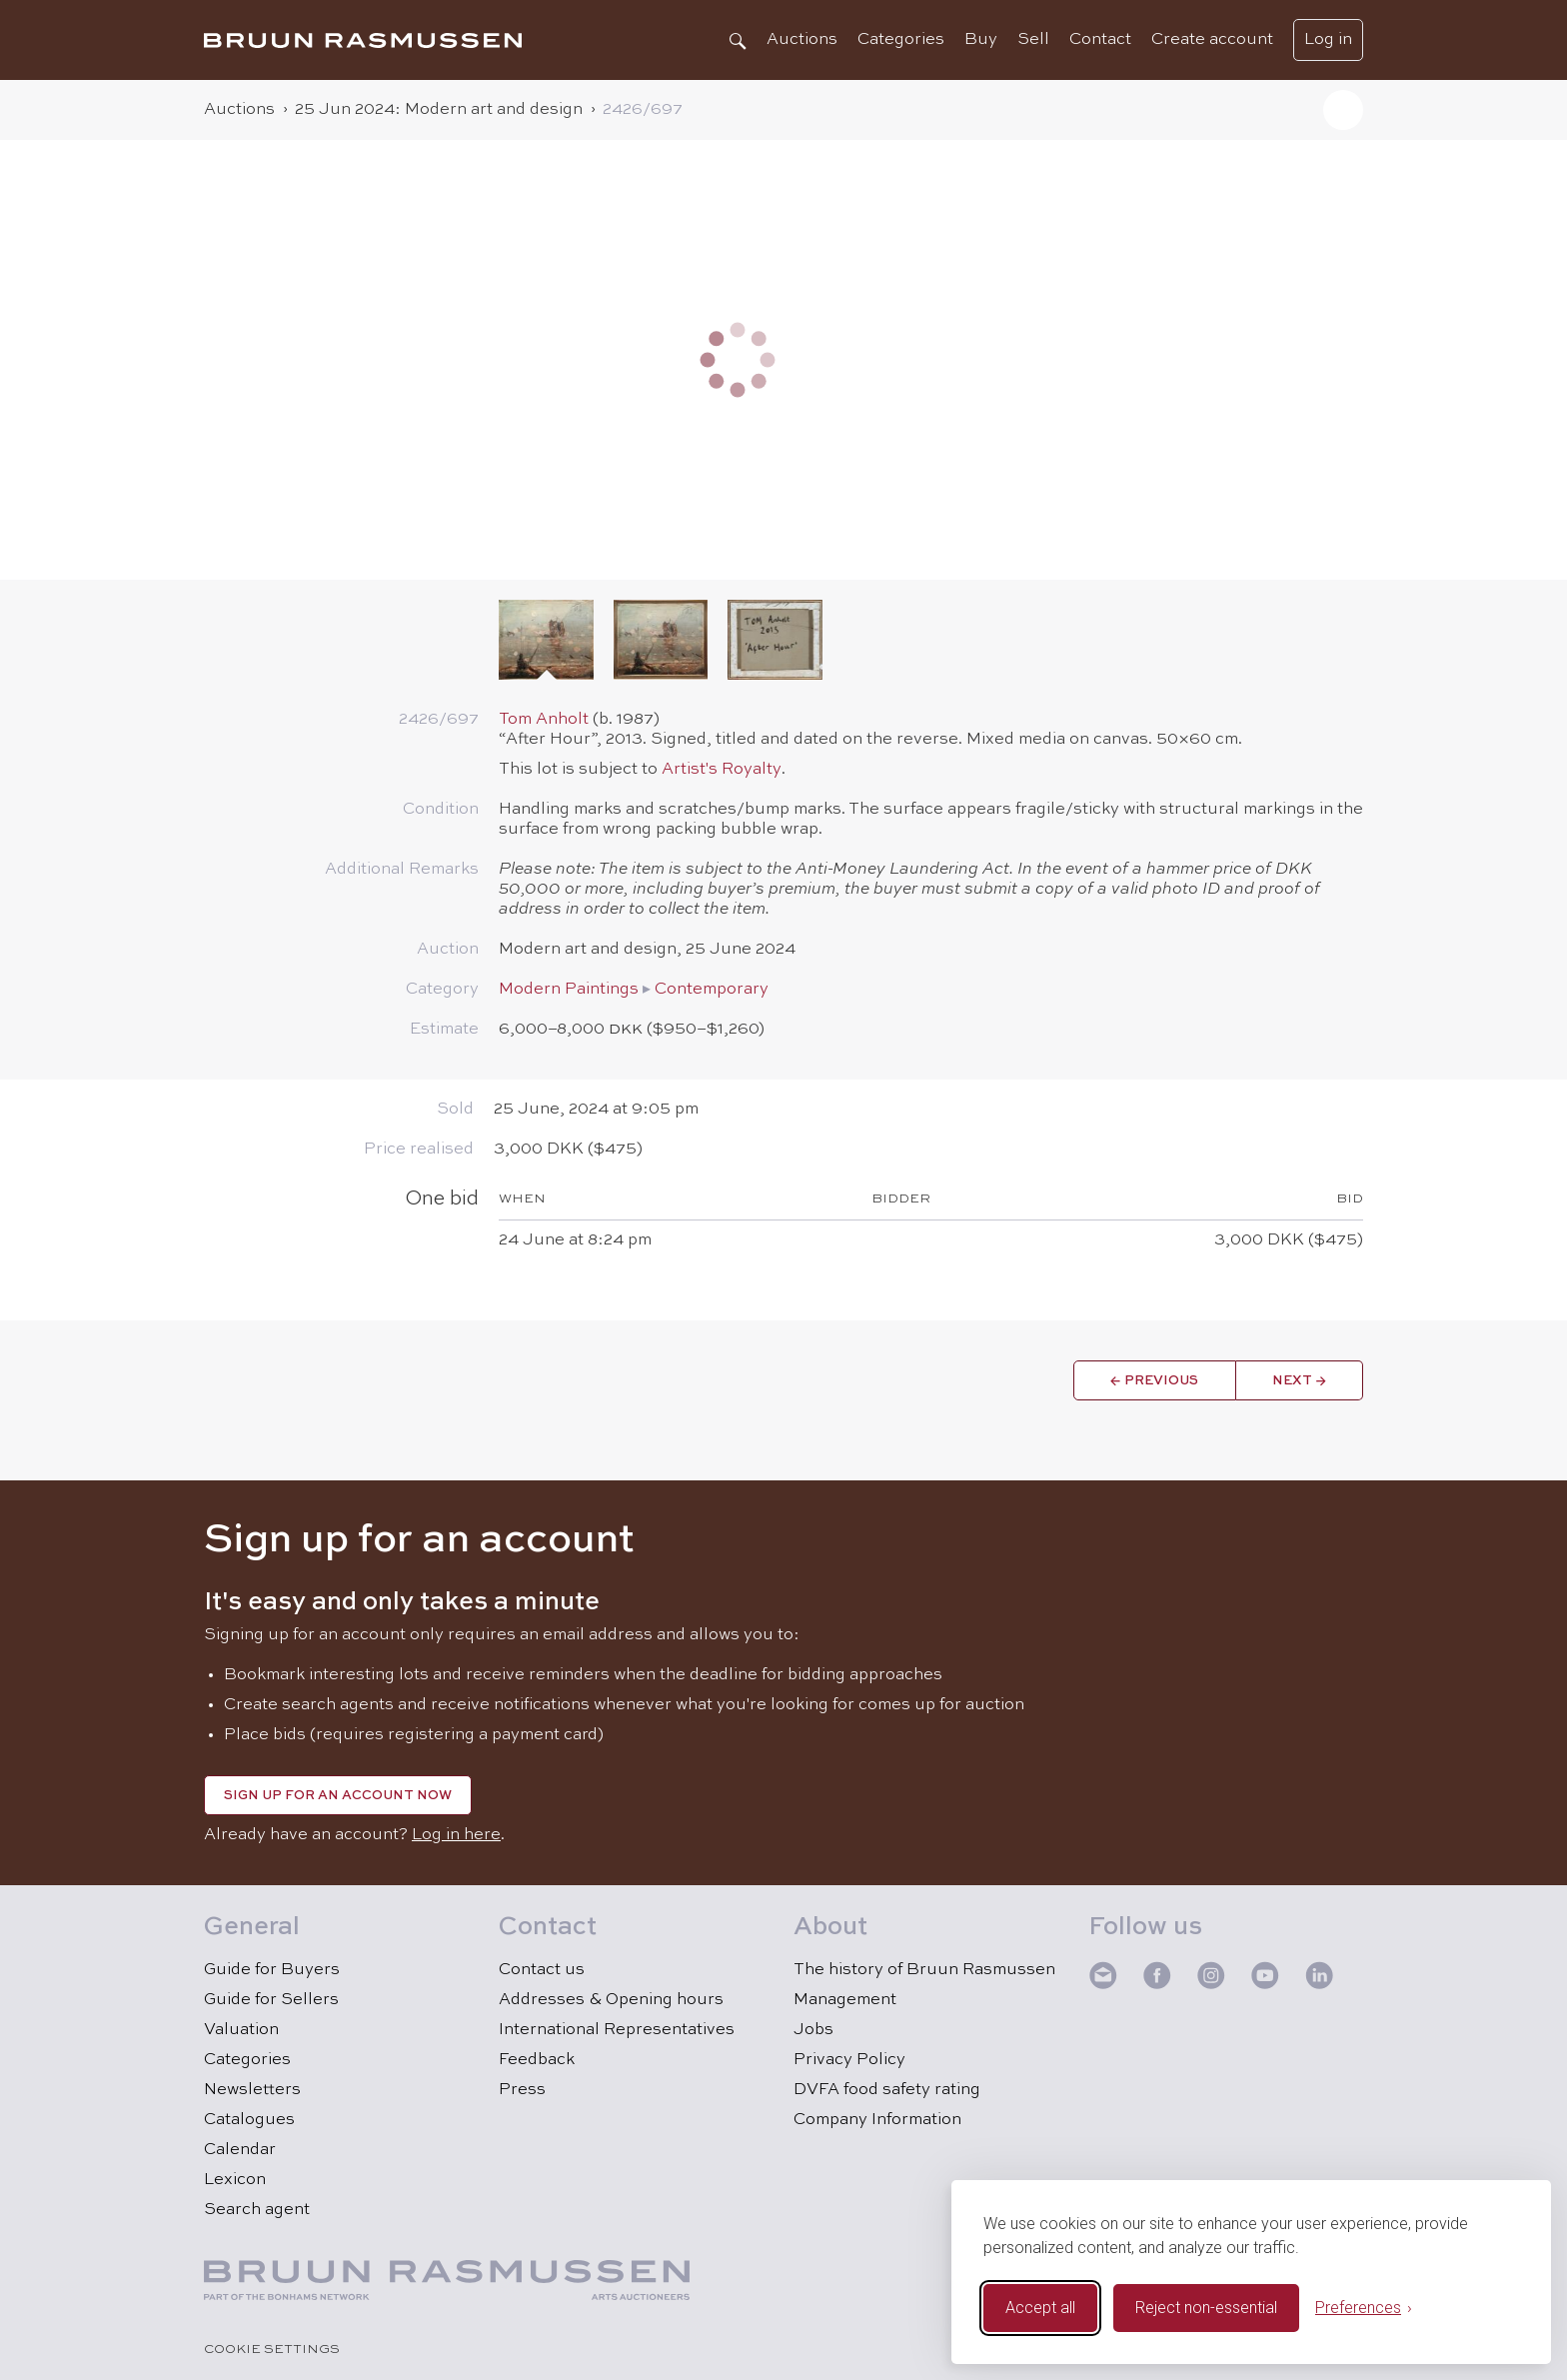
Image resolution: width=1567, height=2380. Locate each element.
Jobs (813, 2030)
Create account (1212, 40)
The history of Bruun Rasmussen (924, 1970)
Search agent (257, 2210)
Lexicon (235, 2180)
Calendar (240, 2150)
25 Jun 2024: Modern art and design (439, 110)
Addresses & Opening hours (611, 2000)
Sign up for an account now (338, 1795)
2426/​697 (643, 110)
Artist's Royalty (722, 770)
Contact (1100, 40)
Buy (980, 40)
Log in (1328, 40)
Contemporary (712, 990)
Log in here (456, 1835)
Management (844, 2000)
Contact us (542, 1970)
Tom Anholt (544, 720)
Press (522, 2090)
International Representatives (617, 2030)
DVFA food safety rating (886, 2090)
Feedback (537, 2060)
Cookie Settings (272, 2349)
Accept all (1040, 2307)
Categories (900, 40)
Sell (1033, 40)
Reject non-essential (1206, 2307)
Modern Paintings (569, 990)
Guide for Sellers (271, 2000)
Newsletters (252, 2090)
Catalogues (249, 2120)
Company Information (877, 2120)
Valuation (241, 2030)
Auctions (802, 40)
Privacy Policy (849, 2060)
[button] (1343, 110)
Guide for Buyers (272, 1970)
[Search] (737, 40)
